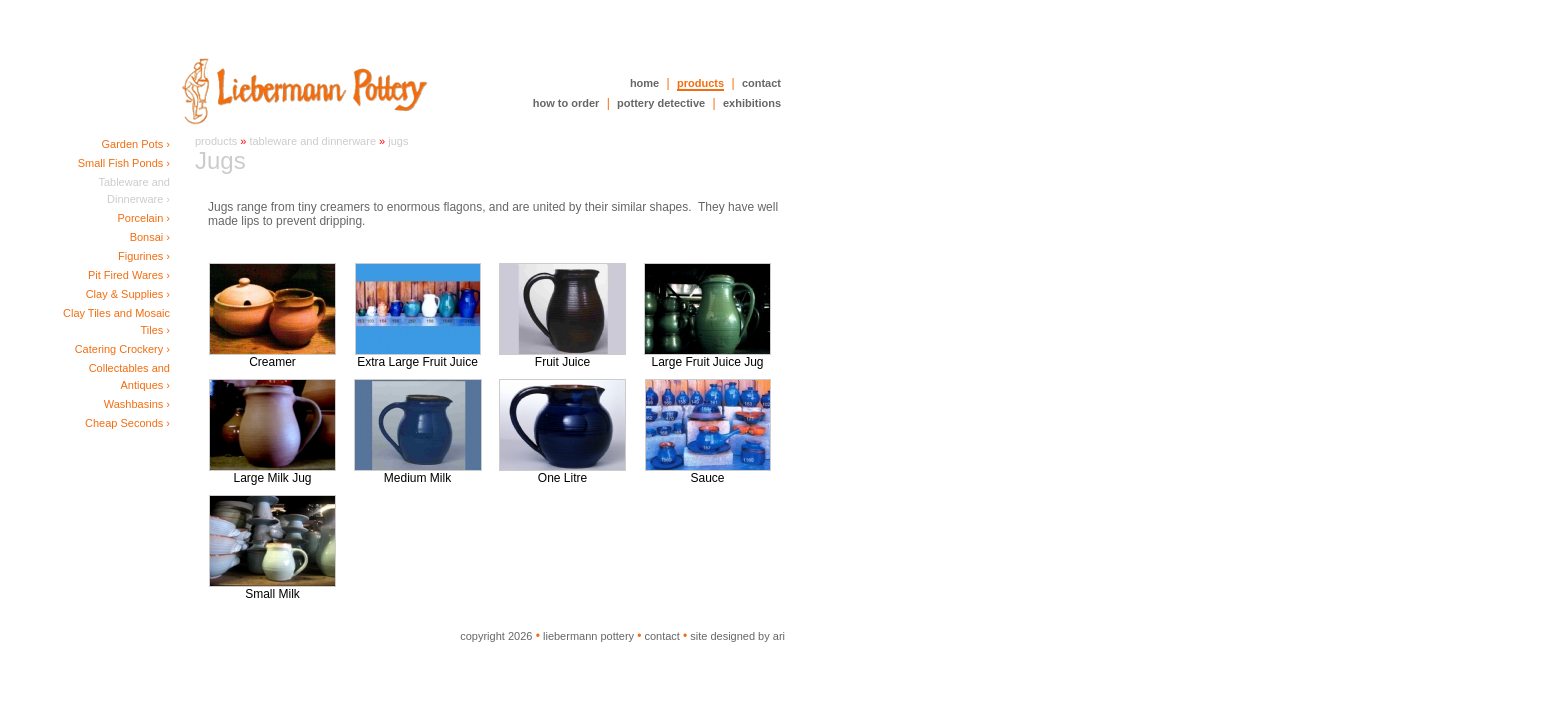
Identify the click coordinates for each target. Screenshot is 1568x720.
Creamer (272, 356)
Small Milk (272, 588)
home (644, 83)
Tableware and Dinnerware (312, 141)
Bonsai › (150, 237)
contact (761, 83)
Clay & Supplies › (128, 294)
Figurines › (144, 256)
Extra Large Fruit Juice (418, 356)
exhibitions (752, 103)
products (700, 83)
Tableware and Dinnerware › (134, 190)
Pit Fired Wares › (129, 275)
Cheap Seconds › (127, 423)
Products (216, 141)
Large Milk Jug (272, 472)
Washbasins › (137, 404)
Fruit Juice (562, 356)
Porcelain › (143, 218)
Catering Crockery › (122, 349)
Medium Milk (418, 472)
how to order (566, 103)
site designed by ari (737, 636)
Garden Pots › (136, 144)
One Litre (562, 472)
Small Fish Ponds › (124, 163)
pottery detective (661, 103)
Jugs (398, 141)
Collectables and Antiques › (129, 376)
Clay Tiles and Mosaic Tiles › (116, 321)
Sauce (708, 472)
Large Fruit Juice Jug (707, 356)
